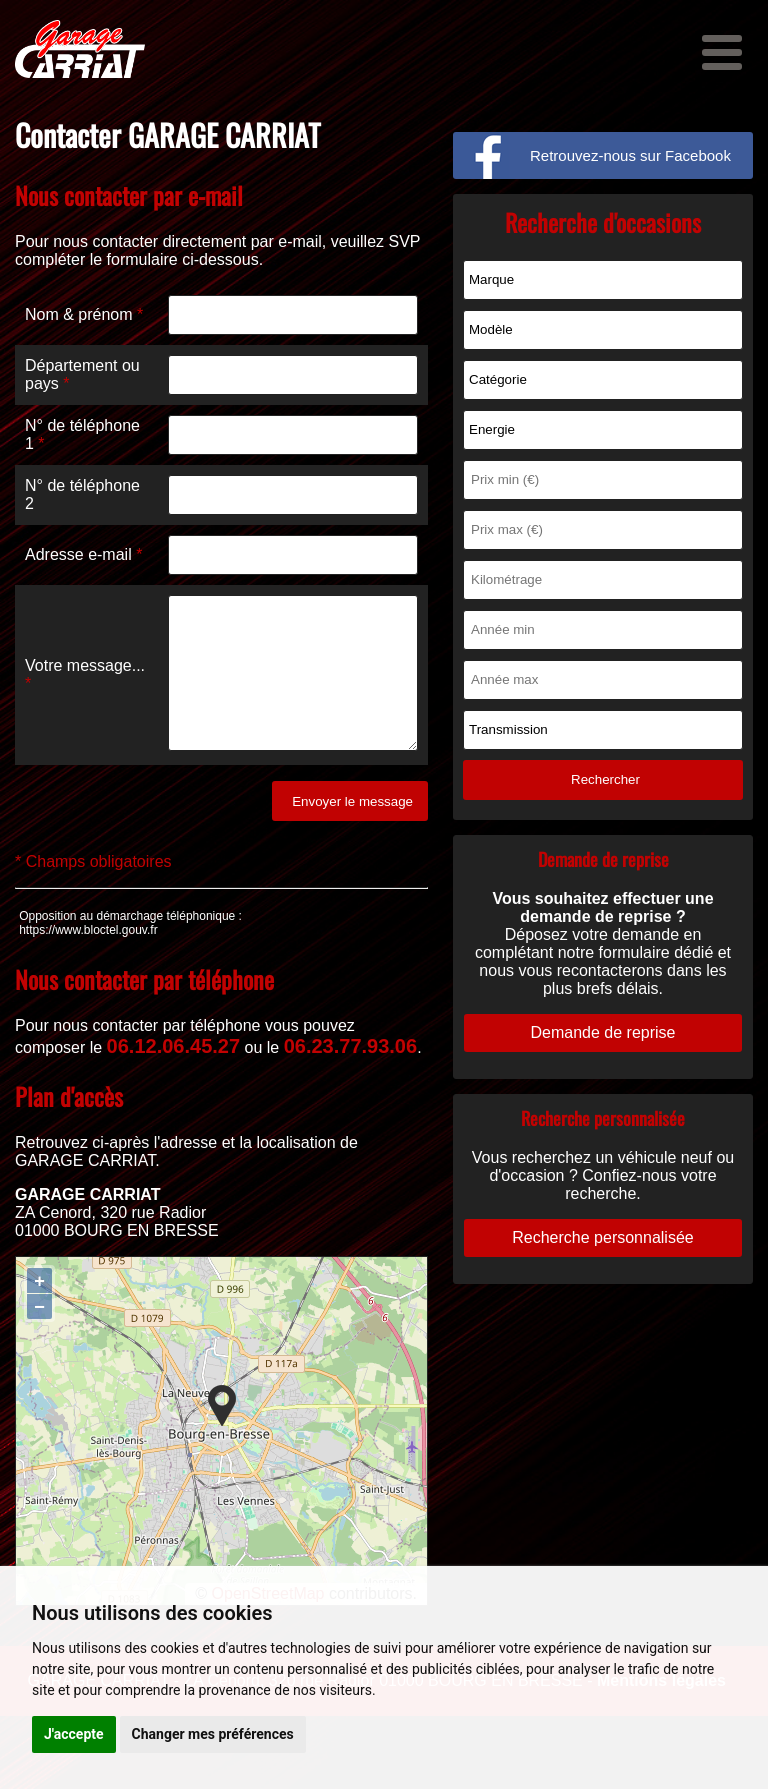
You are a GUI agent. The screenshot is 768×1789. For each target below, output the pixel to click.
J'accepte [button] (74, 1734)
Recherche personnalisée (602, 1237)
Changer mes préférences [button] (213, 1734)
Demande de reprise (603, 1032)
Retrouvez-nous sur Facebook (630, 155)
